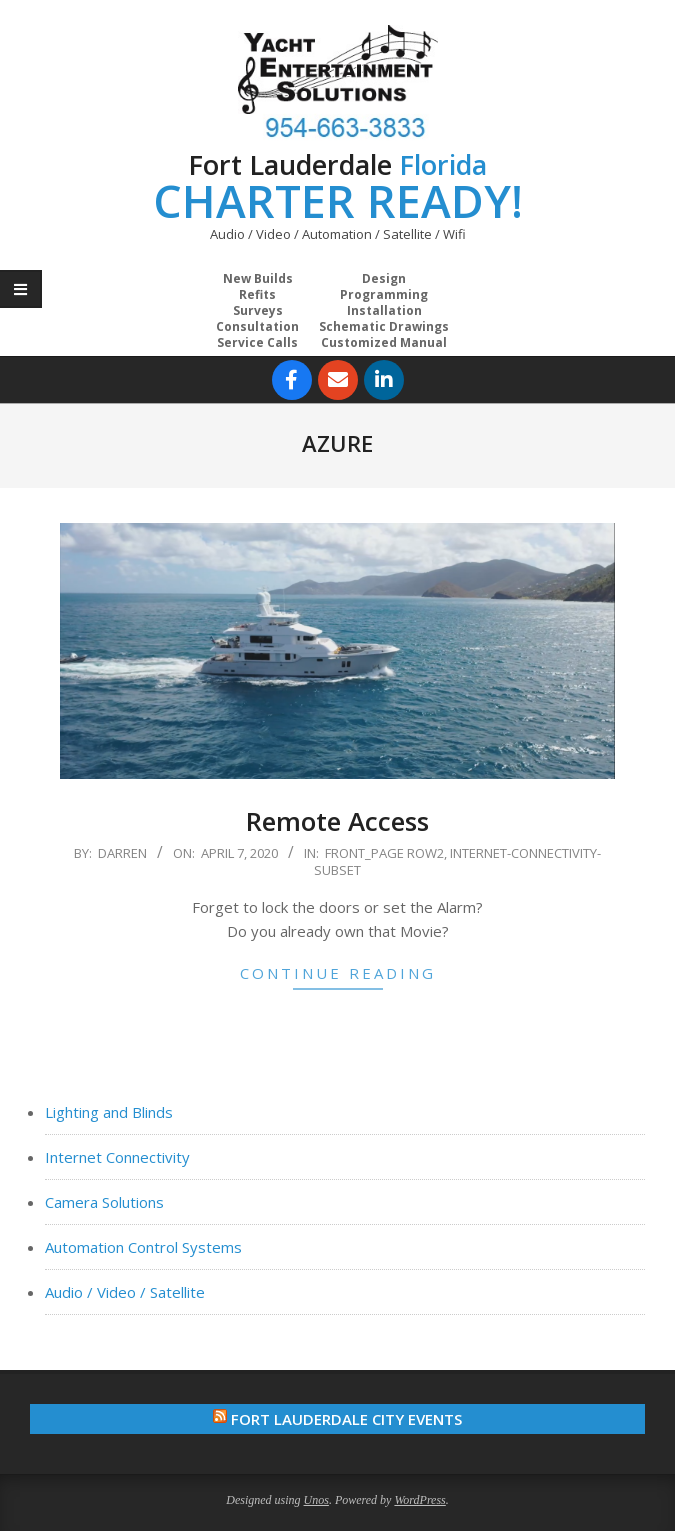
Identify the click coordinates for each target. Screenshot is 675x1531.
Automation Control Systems (143, 1247)
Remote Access (337, 821)
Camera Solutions (104, 1202)
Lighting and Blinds (109, 1112)
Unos (316, 1500)
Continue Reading (338, 973)
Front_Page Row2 (384, 853)
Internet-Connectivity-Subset (457, 861)
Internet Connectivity (117, 1157)
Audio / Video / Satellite (125, 1292)
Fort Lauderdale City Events (346, 1419)
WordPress (419, 1500)
